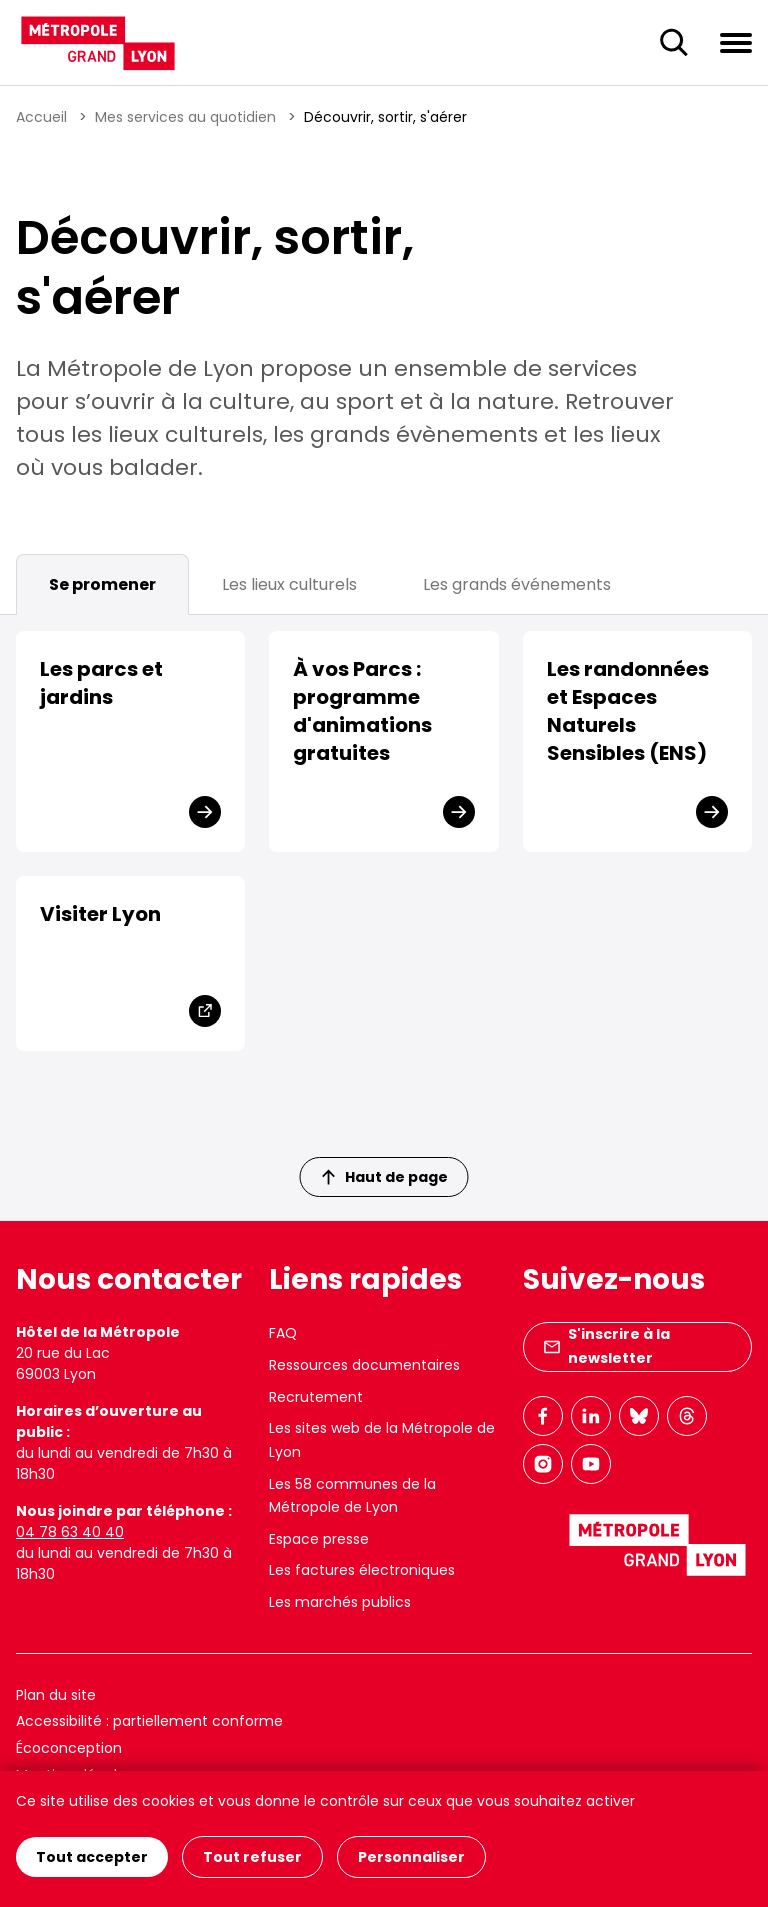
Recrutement (316, 1397)
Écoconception (69, 1748)
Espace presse (319, 1539)
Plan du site (56, 1695)
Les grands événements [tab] (517, 584)
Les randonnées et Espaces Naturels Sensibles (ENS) (628, 711)
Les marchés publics (340, 1602)
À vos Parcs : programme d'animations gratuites (362, 711)
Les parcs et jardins (101, 683)
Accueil (41, 117)
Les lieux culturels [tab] (289, 584)
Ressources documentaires (364, 1365)
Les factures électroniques (362, 1570)
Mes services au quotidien (185, 117)
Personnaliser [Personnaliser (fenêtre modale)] (411, 1857)
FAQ (283, 1333)
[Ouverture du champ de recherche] (674, 43)
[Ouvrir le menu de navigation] (736, 42)
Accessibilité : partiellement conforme (149, 1721)
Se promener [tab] (102, 584)
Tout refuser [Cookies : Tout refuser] (252, 1857)
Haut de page (385, 1177)
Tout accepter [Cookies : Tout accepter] (92, 1857)
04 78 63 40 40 (70, 1532)
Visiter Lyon (100, 914)
